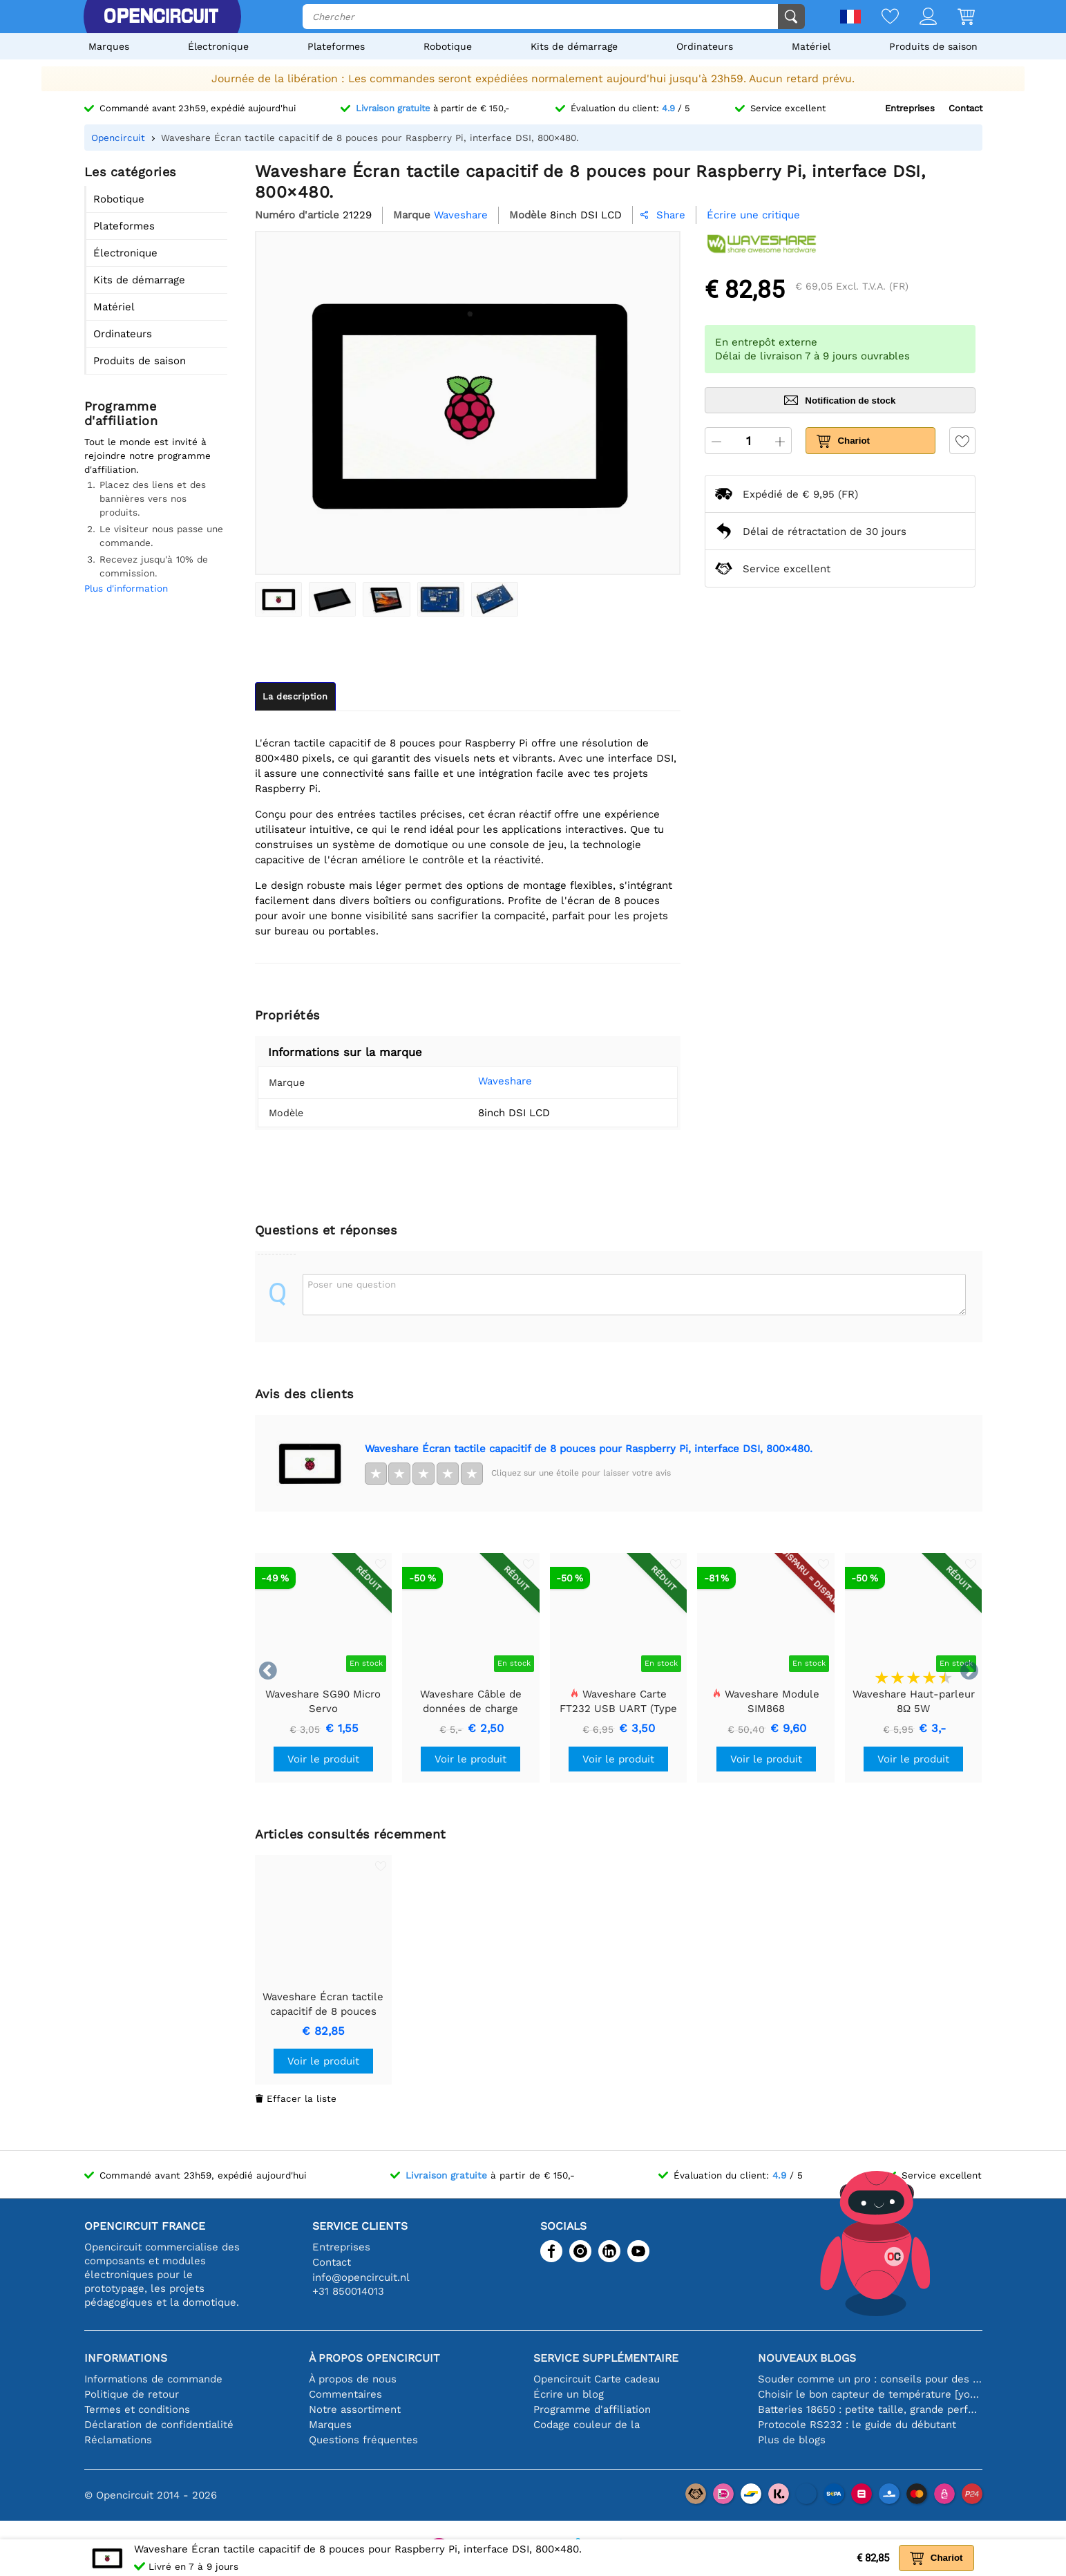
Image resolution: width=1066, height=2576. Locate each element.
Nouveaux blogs (807, 2358)
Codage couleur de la (586, 2424)
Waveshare (484, 1081)
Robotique (447, 46)
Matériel (811, 46)
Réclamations (118, 2440)
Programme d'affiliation (592, 2409)
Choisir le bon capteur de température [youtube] (870, 2394)
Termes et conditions (137, 2409)
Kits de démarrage (574, 46)
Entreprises (910, 108)
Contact (965, 108)
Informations (125, 2358)
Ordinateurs (704, 46)
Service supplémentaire (605, 2358)
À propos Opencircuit (374, 2358)
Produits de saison (933, 46)
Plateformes (336, 46)
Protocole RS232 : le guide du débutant (857, 2424)
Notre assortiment (355, 2409)
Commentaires (345, 2394)
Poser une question (351, 1284)
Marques (108, 46)
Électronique (218, 46)
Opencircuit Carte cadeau (596, 2379)
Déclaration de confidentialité (159, 2424)
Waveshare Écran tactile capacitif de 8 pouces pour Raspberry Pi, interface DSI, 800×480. (588, 1448)
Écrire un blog (568, 2394)
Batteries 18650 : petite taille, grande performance (870, 2409)
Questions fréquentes (363, 2440)
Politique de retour (131, 2394)
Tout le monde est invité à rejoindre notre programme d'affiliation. (147, 455)
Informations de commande (153, 2379)
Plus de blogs (792, 2440)
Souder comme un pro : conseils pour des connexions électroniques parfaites (870, 2379)
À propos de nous (353, 2379)
